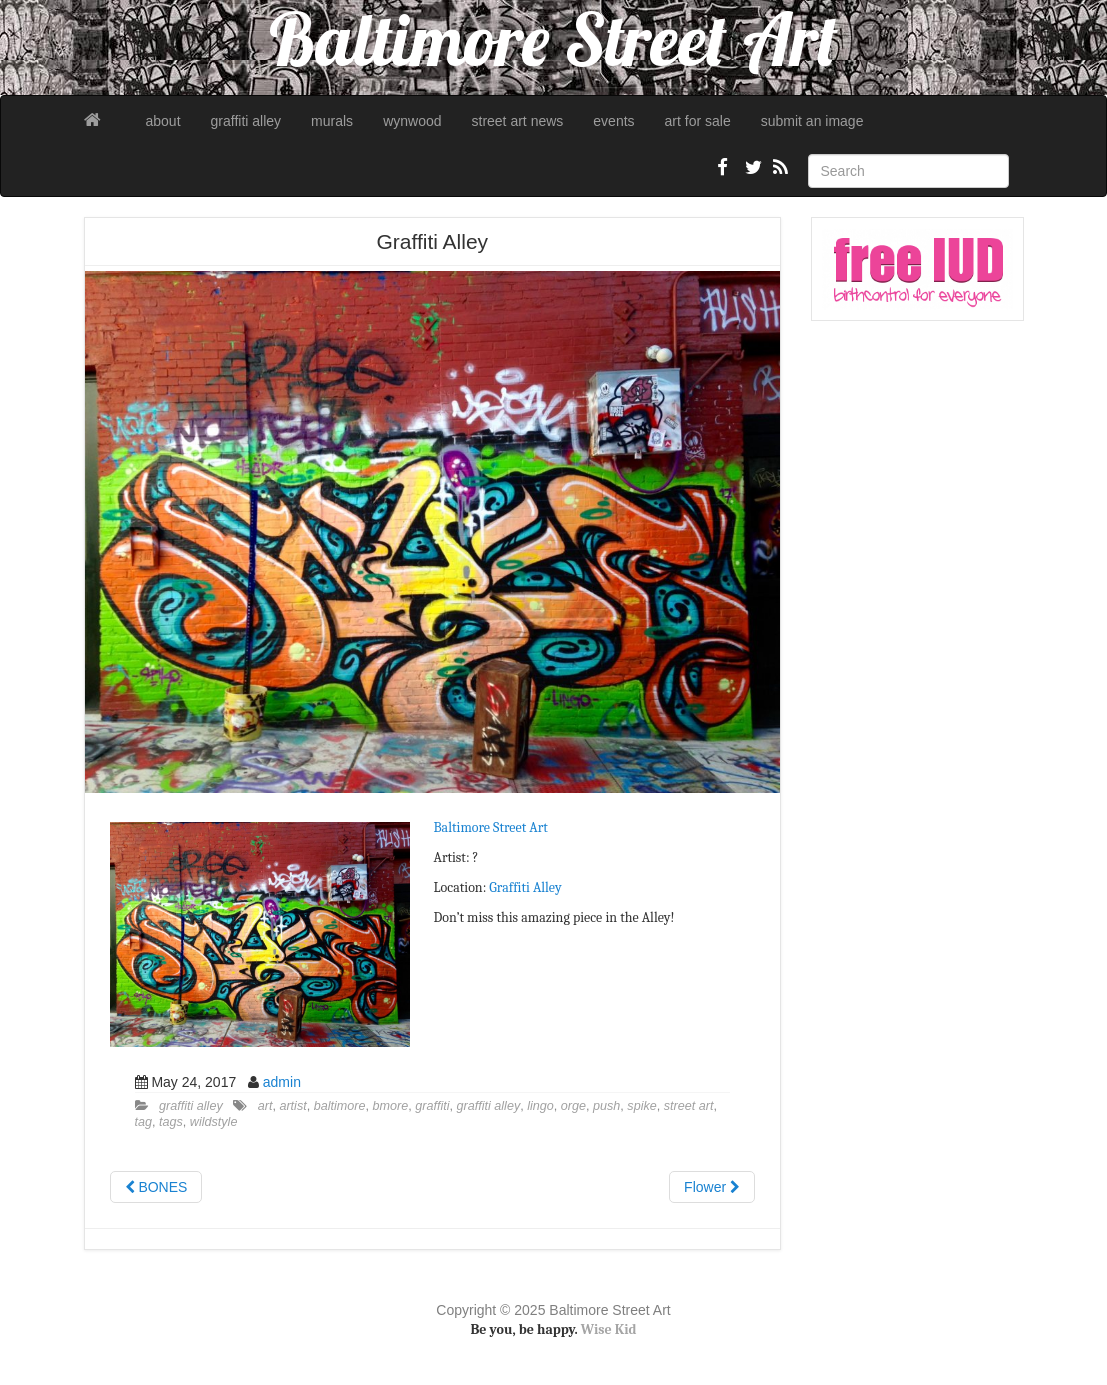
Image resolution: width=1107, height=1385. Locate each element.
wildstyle (214, 1122)
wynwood (412, 121)
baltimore (340, 1106)
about (163, 121)
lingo (540, 1106)
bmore (391, 1106)
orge (573, 1106)
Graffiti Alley (525, 887)
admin (282, 1082)
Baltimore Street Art (491, 827)
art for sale (698, 121)
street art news (518, 121)
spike (641, 1106)
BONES (156, 1187)
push (606, 1106)
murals (332, 121)
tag (144, 1122)
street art (689, 1106)
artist (292, 1106)
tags (171, 1122)
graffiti (432, 1106)
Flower (712, 1187)
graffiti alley (246, 121)
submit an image (812, 121)
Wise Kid (609, 1329)
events (613, 121)
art (265, 1106)
